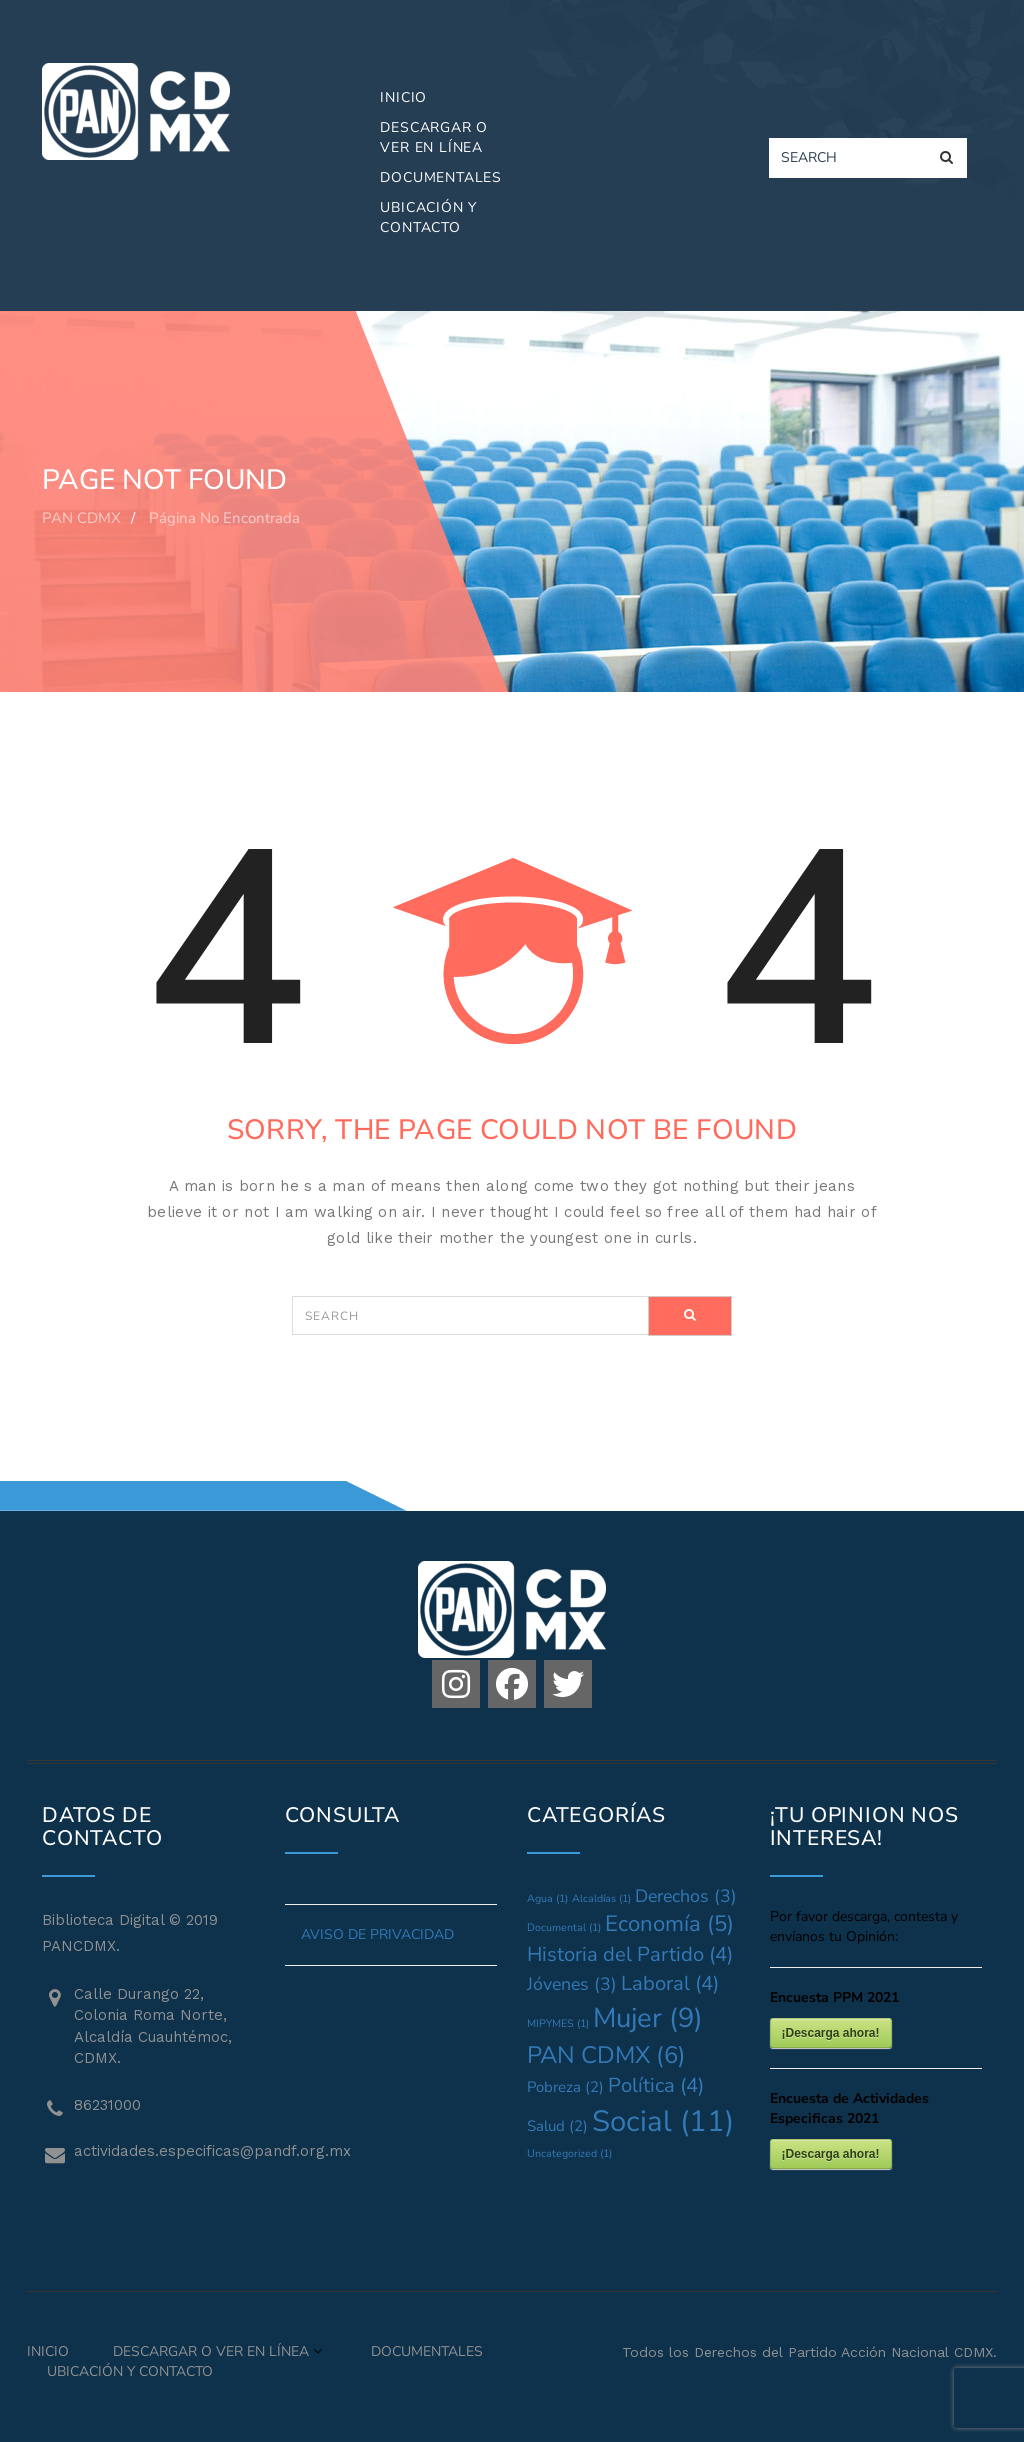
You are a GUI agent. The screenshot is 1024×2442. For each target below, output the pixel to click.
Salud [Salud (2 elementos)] (557, 2126)
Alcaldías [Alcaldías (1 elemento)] (601, 1898)
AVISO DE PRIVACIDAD (377, 1934)
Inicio (403, 97)
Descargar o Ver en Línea (434, 137)
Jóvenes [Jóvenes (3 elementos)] (572, 1984)
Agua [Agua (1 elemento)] (547, 1898)
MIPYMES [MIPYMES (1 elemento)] (558, 2023)
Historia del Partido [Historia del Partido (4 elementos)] (630, 1954)
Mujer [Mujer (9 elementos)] (648, 2018)
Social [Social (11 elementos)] (663, 2121)
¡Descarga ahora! (831, 2033)
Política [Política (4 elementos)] (656, 2085)
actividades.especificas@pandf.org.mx (164, 2151)
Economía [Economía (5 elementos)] (669, 1924)
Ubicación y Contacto (428, 217)
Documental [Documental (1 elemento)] (564, 1927)
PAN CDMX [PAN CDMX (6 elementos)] (606, 2055)
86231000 (107, 2105)
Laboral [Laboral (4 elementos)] (670, 1983)
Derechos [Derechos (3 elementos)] (686, 1896)
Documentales (441, 177)
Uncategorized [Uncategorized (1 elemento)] (569, 2153)
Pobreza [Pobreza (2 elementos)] (565, 2087)
